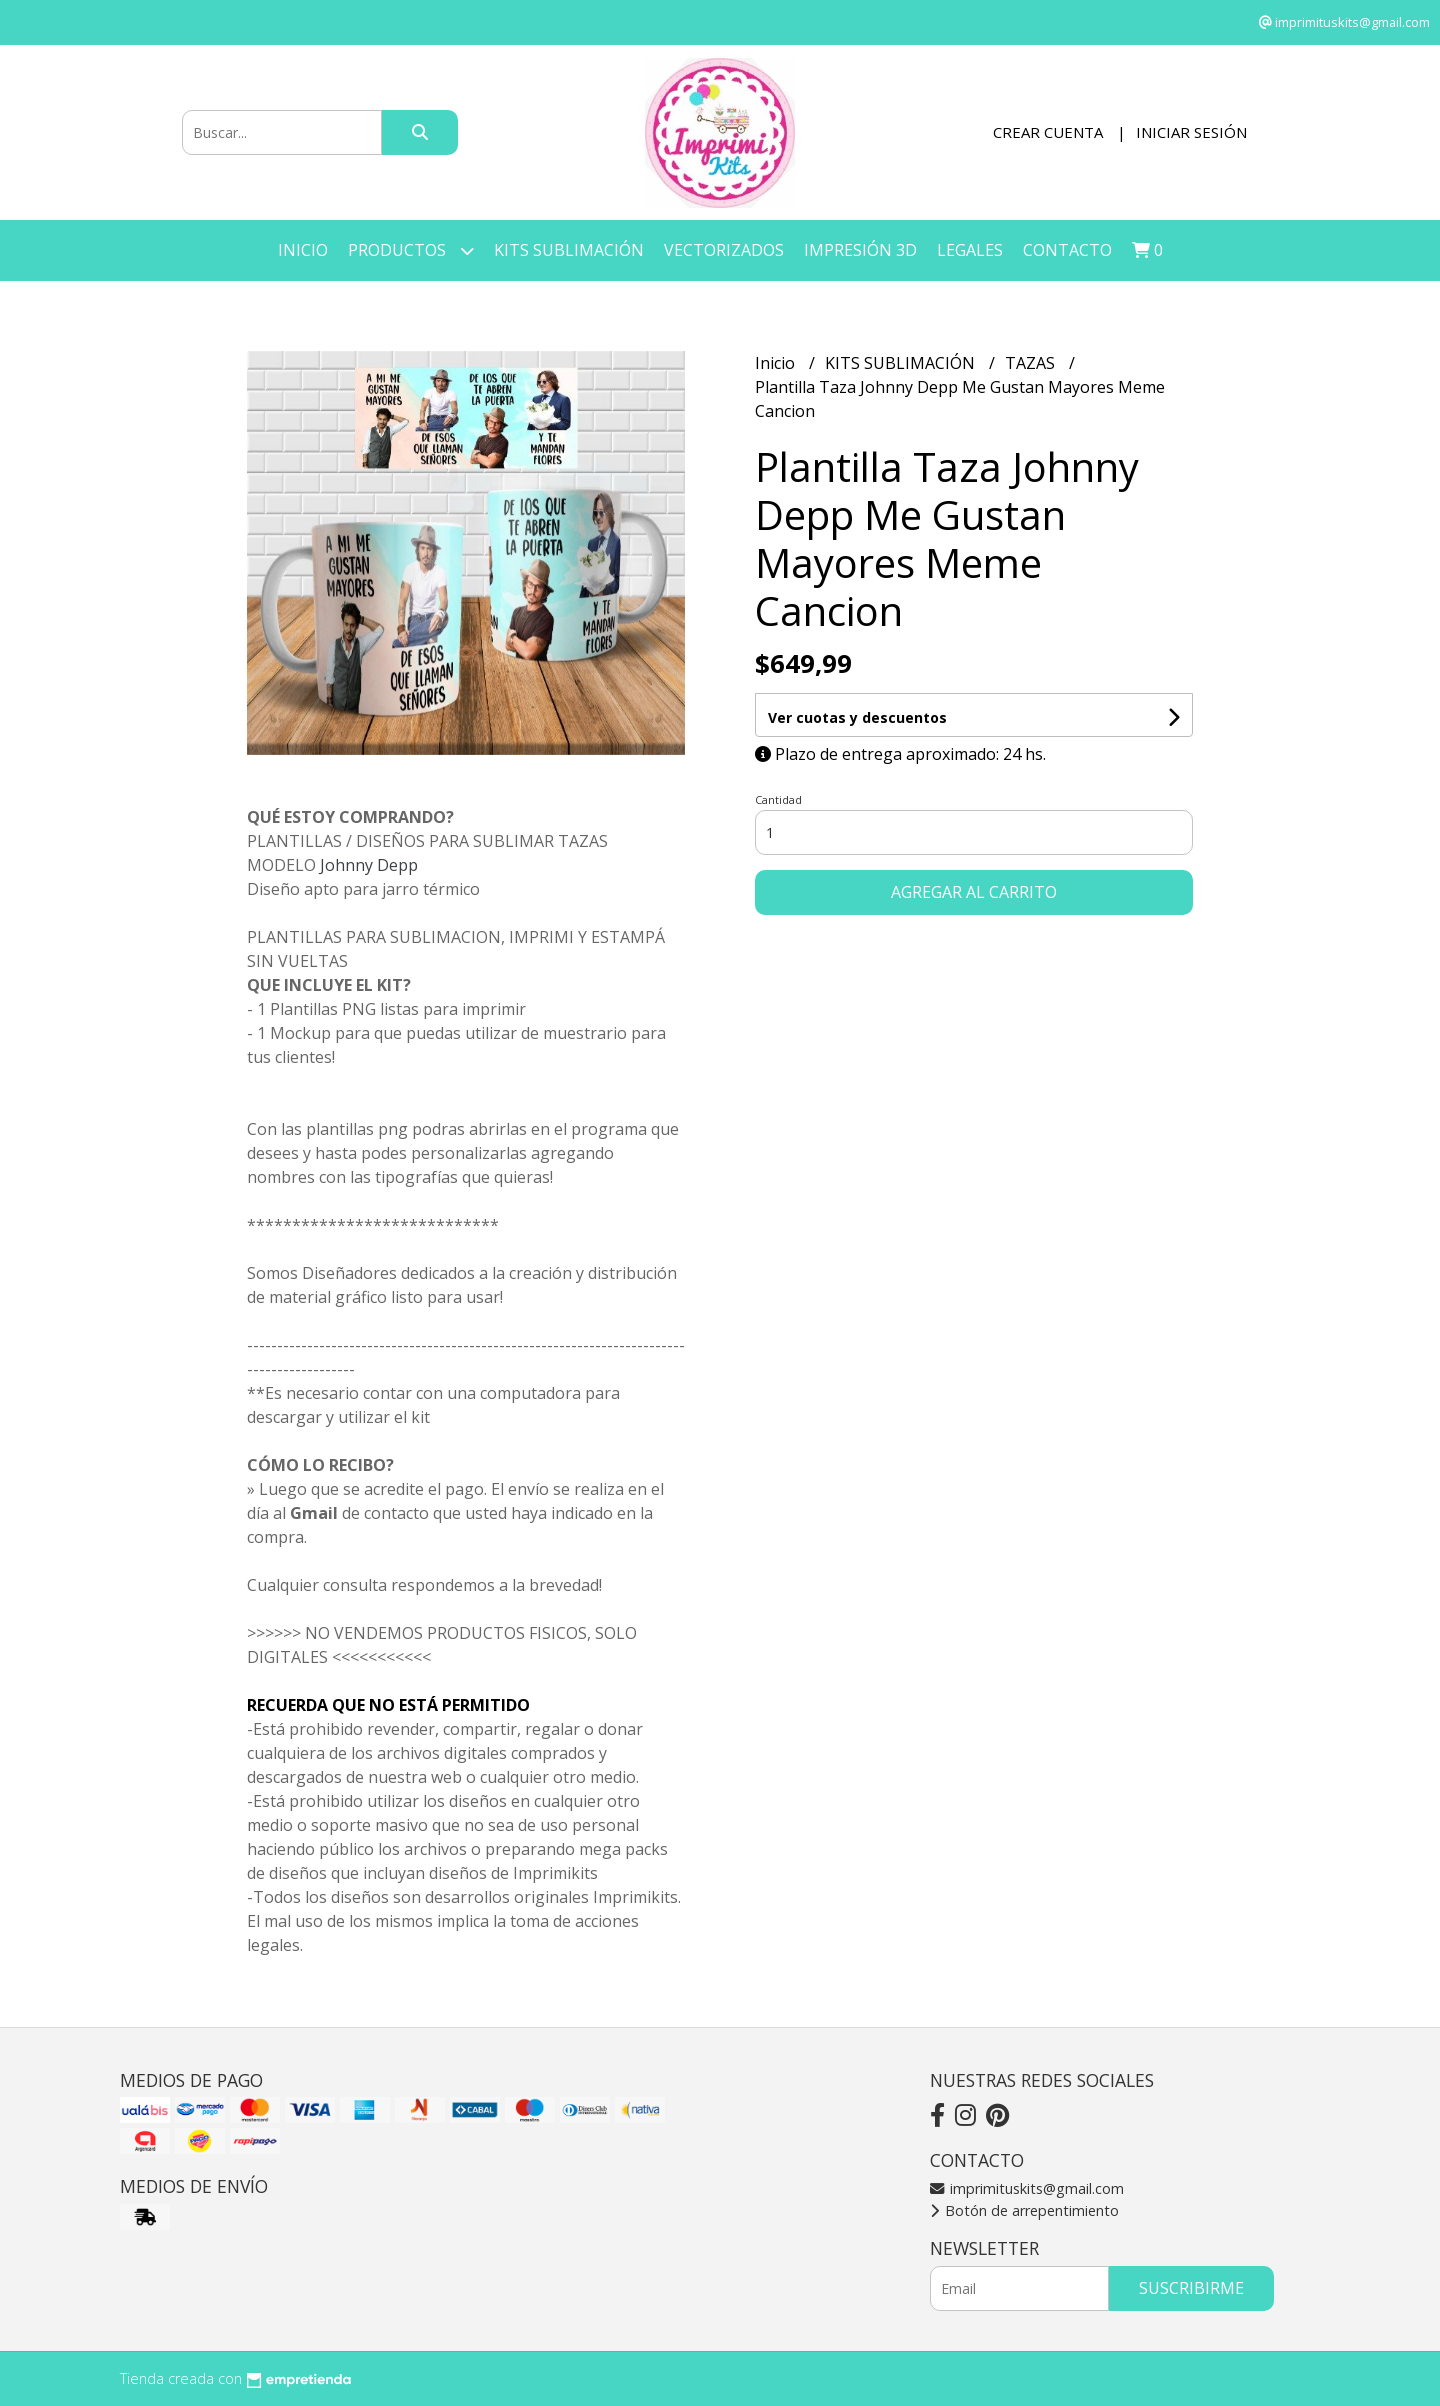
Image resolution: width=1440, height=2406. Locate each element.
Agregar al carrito (974, 892)
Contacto (1067, 250)
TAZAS (1032, 363)
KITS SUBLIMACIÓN (569, 250)
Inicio (303, 250)
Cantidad (778, 799)
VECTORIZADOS (724, 250)
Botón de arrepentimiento (1024, 2210)
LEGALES (970, 250)
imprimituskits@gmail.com (1027, 2188)
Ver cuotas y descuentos (857, 717)
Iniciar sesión (1191, 132)
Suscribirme (1191, 2288)
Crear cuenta (1048, 132)
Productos (411, 250)
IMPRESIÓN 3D (860, 250)
